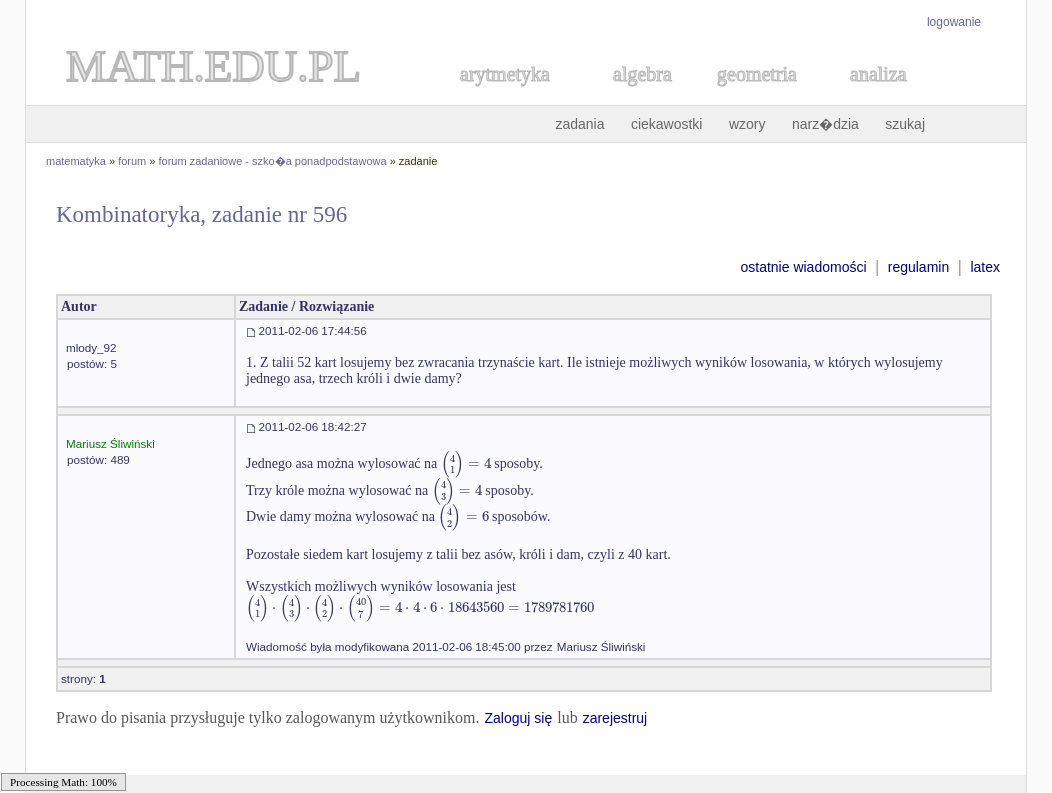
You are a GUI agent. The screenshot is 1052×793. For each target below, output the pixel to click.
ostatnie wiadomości (803, 267)
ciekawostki (667, 124)
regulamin (918, 267)
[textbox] (466, 463)
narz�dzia (825, 124)
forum (132, 161)
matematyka (76, 161)
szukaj (905, 124)
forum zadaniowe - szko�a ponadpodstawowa (273, 161)
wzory (747, 124)
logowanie (954, 22)
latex (985, 267)
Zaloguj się (518, 718)
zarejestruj (615, 718)
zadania (579, 124)
